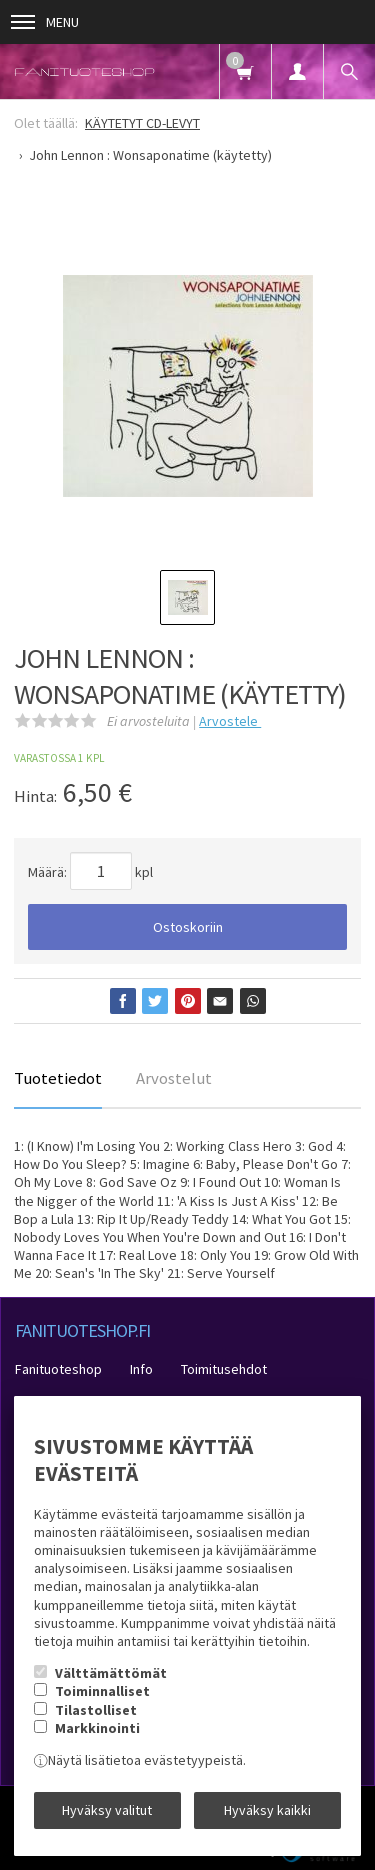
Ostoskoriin (188, 927)
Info (141, 1369)
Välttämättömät (111, 1673)
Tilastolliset (96, 1710)
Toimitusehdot (224, 1369)
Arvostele (230, 721)
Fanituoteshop (58, 1369)
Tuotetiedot (58, 1078)
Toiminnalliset (102, 1691)
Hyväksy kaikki (267, 1810)
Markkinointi (97, 1728)
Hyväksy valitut (107, 1810)
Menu (45, 22)
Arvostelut (174, 1078)
